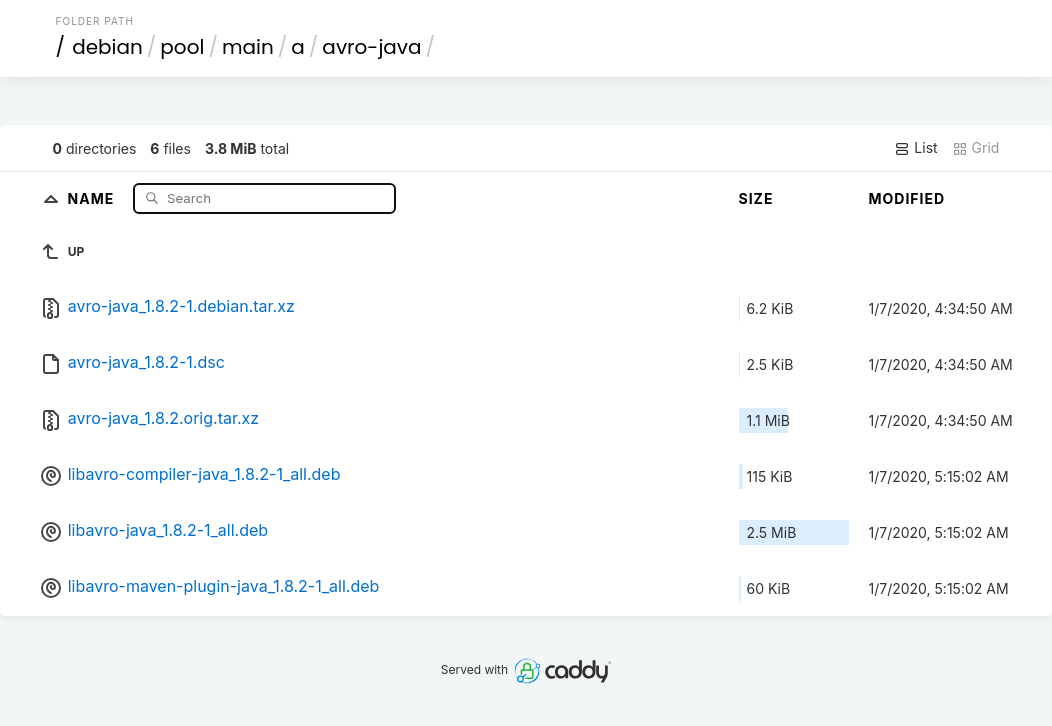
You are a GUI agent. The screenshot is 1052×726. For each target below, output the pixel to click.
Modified (907, 198)
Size (756, 198)
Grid (976, 148)
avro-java (371, 47)
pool (182, 47)
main (248, 47)
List (915, 148)
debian (107, 47)
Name (93, 197)
